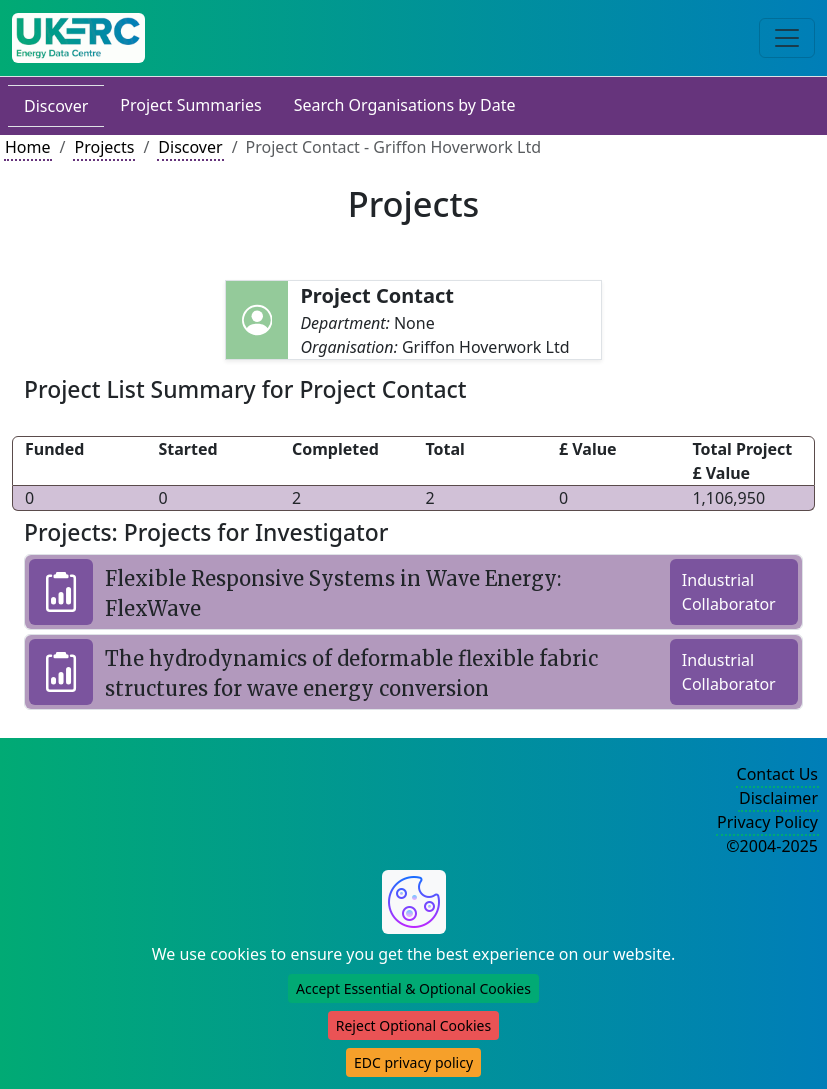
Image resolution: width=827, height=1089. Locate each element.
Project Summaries (190, 105)
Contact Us (777, 774)
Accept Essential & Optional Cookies (413, 988)
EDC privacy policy (413, 1062)
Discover (56, 106)
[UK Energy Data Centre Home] (78, 38)
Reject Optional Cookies (413, 1025)
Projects (104, 147)
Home (28, 147)
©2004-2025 (772, 846)
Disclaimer (778, 798)
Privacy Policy (767, 822)
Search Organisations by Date (405, 105)
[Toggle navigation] (787, 38)
